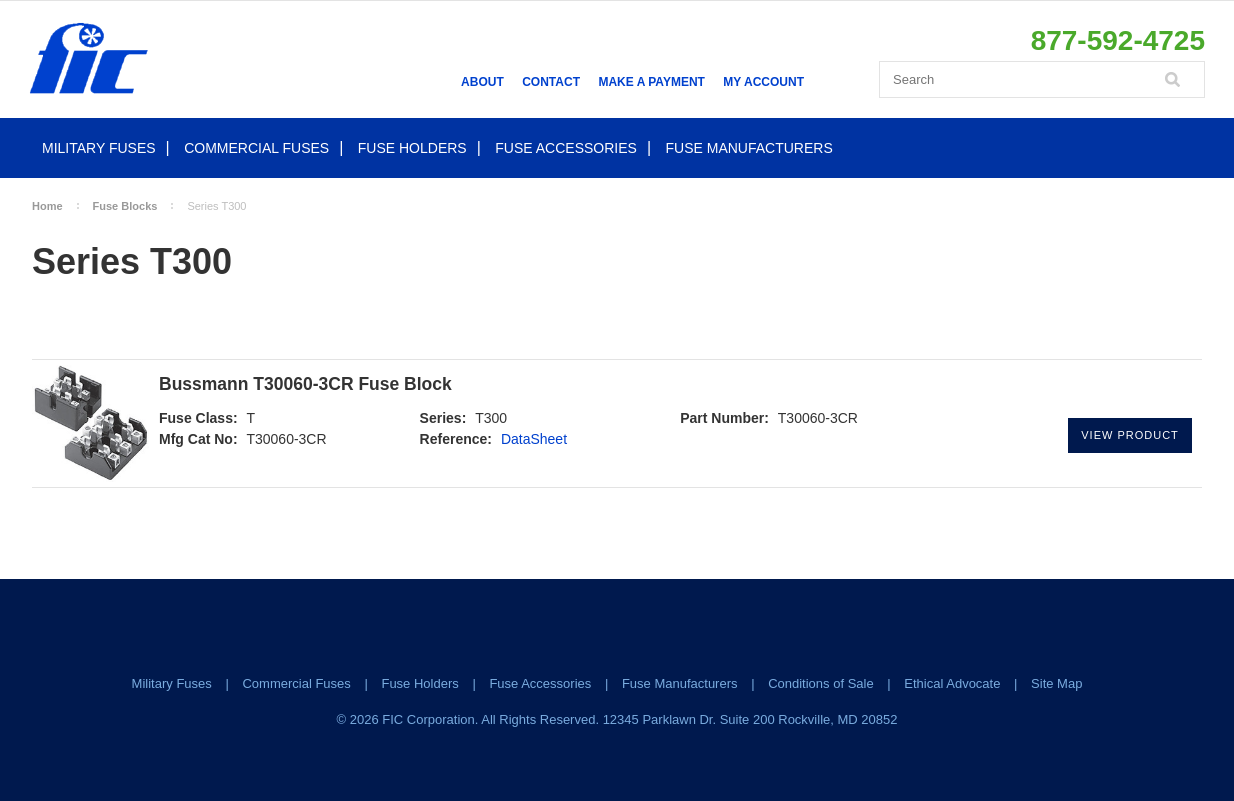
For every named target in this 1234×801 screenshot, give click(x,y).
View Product (1130, 435)
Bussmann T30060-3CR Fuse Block (305, 384)
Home (47, 206)
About (482, 82)
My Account (763, 82)
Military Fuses (99, 148)
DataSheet (534, 439)
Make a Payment (651, 82)
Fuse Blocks (125, 206)
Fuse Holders (412, 148)
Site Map (1056, 683)
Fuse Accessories (566, 148)
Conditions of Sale (821, 683)
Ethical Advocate (952, 683)
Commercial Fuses (256, 148)
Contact (551, 82)
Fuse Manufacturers (749, 148)
